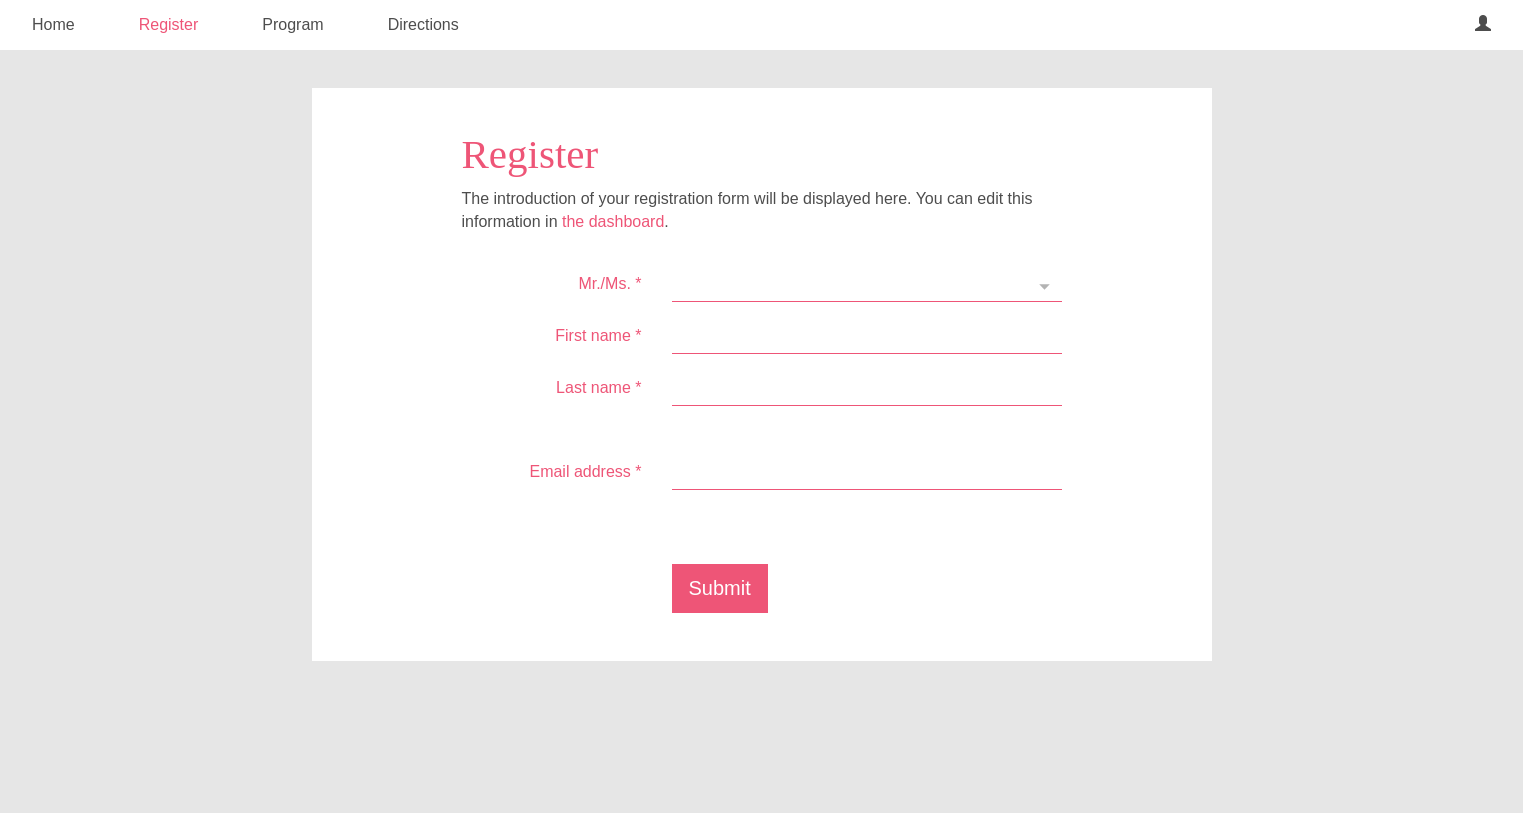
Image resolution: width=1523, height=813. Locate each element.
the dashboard (613, 221)
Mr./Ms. (609, 283)
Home (53, 24)
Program (292, 24)
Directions (423, 24)
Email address (585, 471)
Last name (598, 387)
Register (169, 24)
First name (598, 335)
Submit (720, 588)
